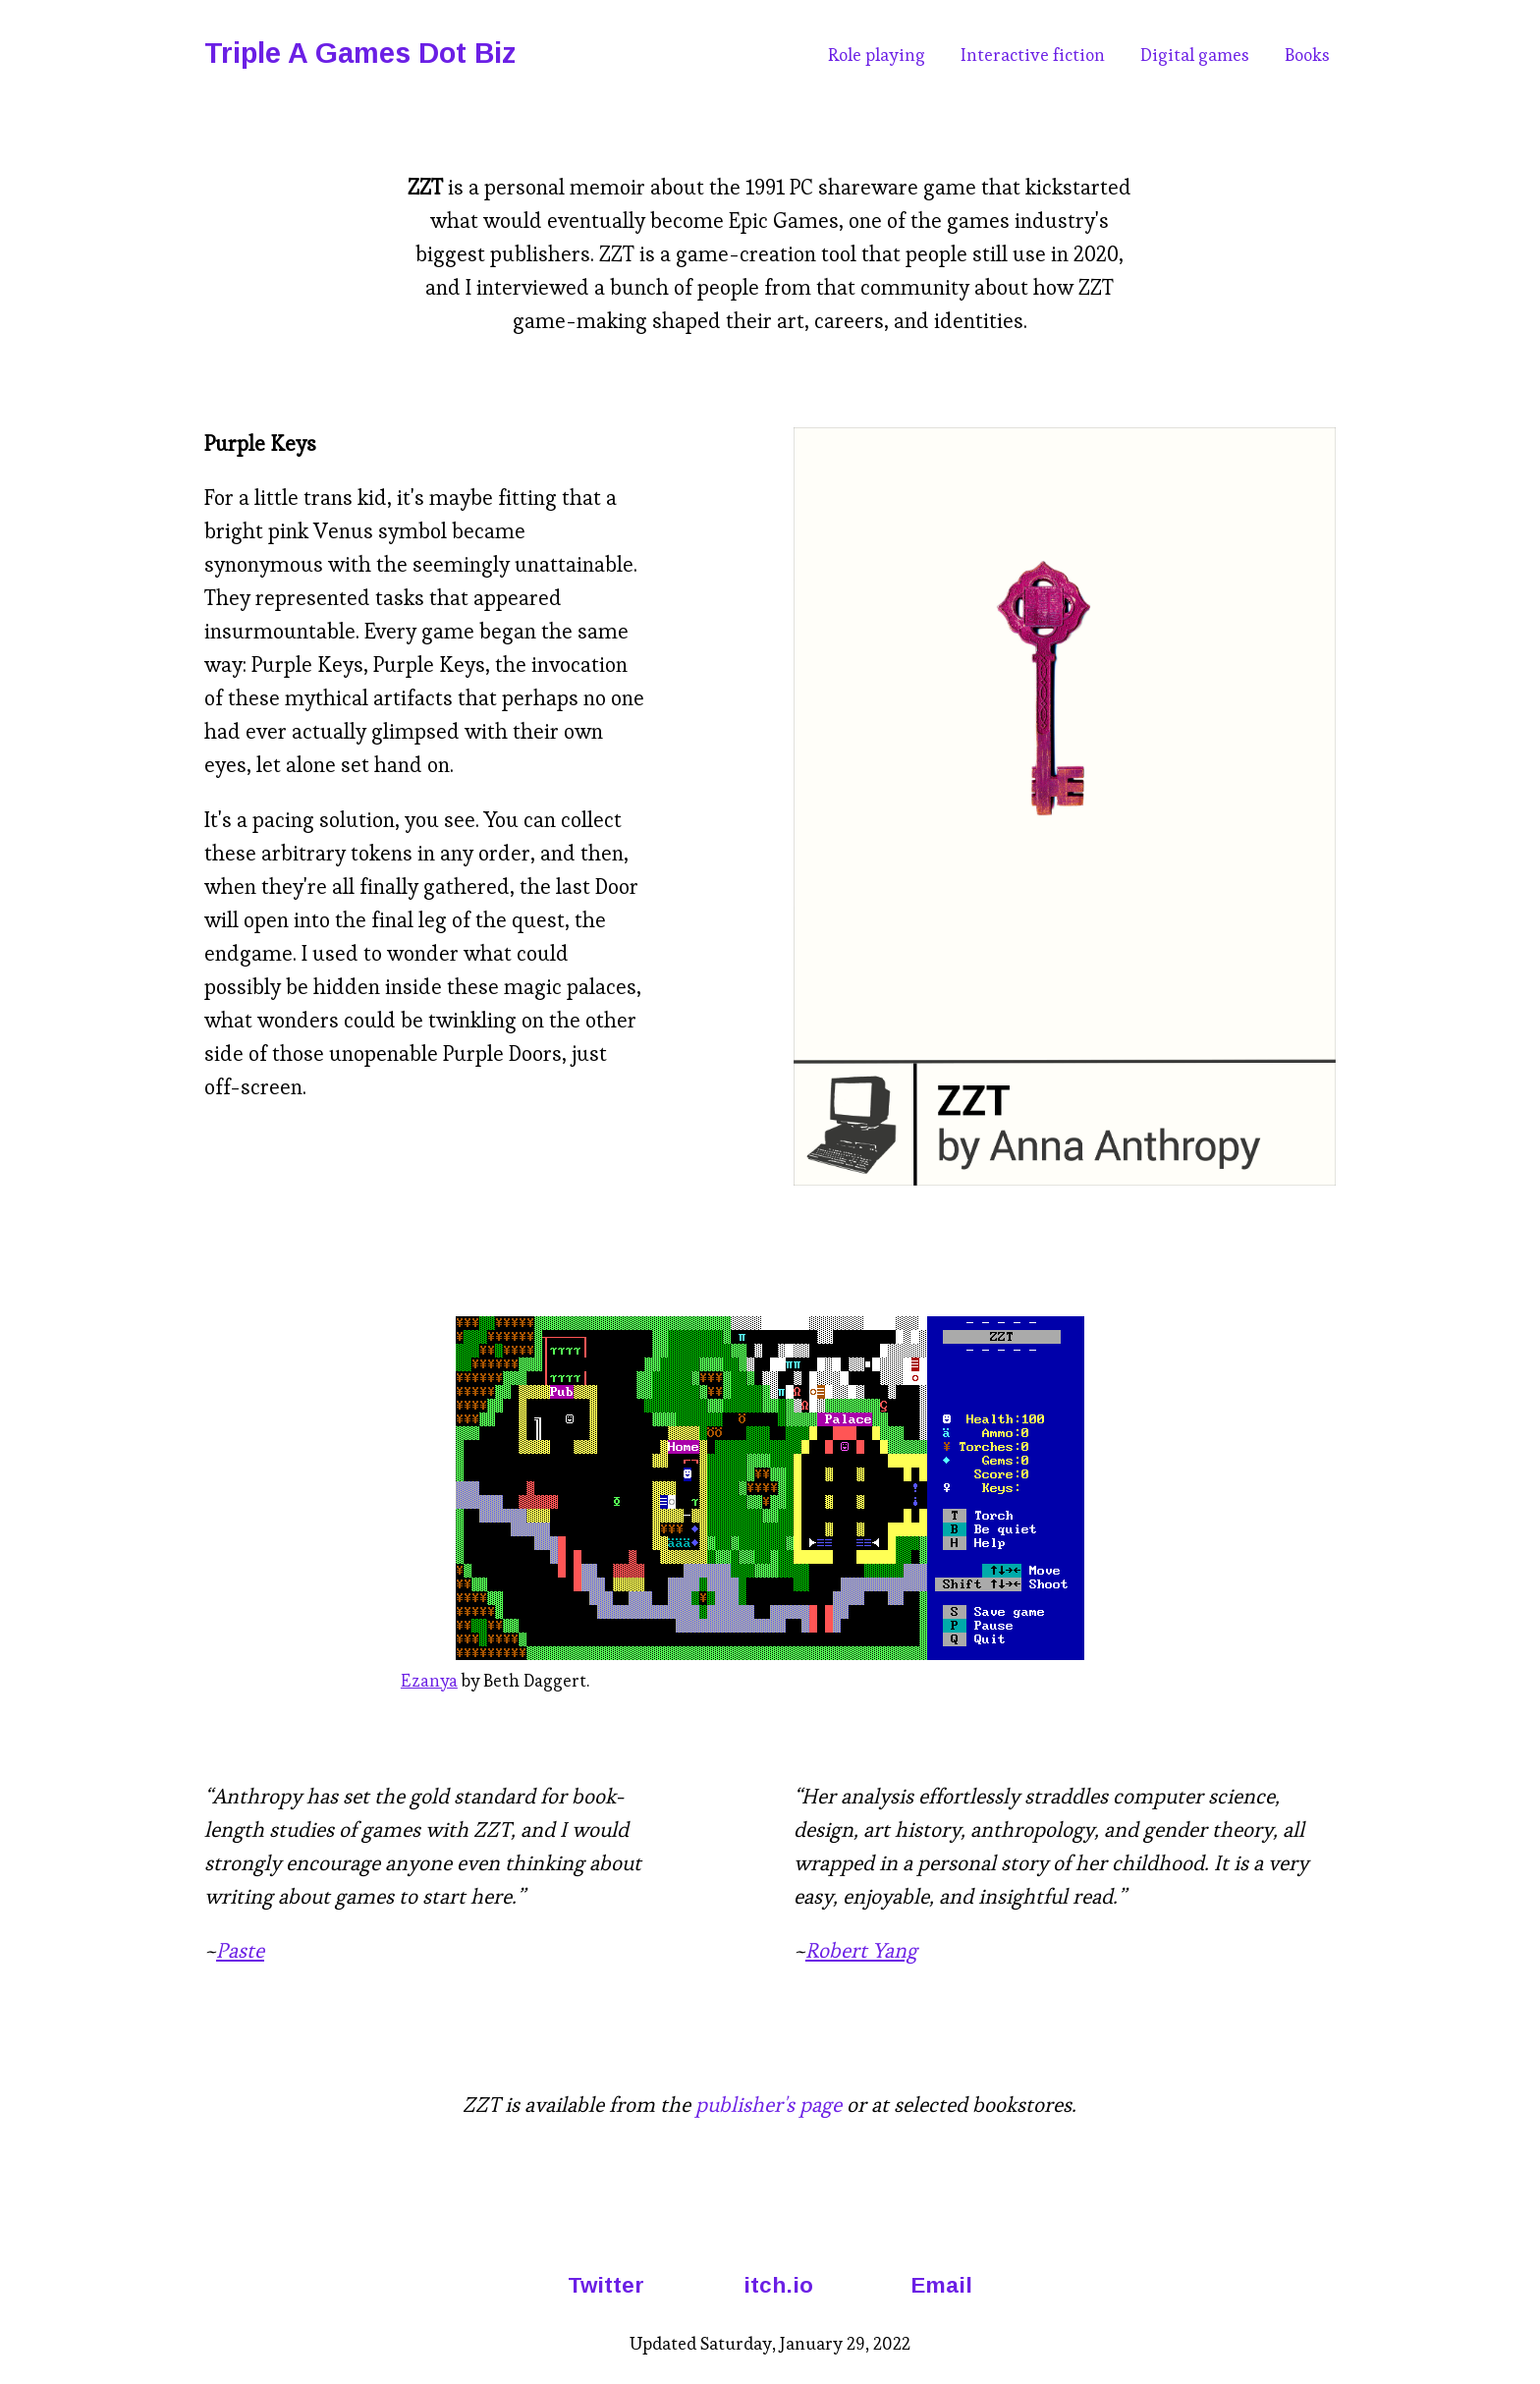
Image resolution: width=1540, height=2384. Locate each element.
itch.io (778, 2285)
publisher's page (768, 2104)
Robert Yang (861, 1950)
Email (941, 2285)
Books (1307, 54)
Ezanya (429, 1680)
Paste (240, 1950)
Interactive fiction (1033, 54)
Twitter (606, 2285)
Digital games (1194, 54)
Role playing (876, 54)
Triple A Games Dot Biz (360, 53)
